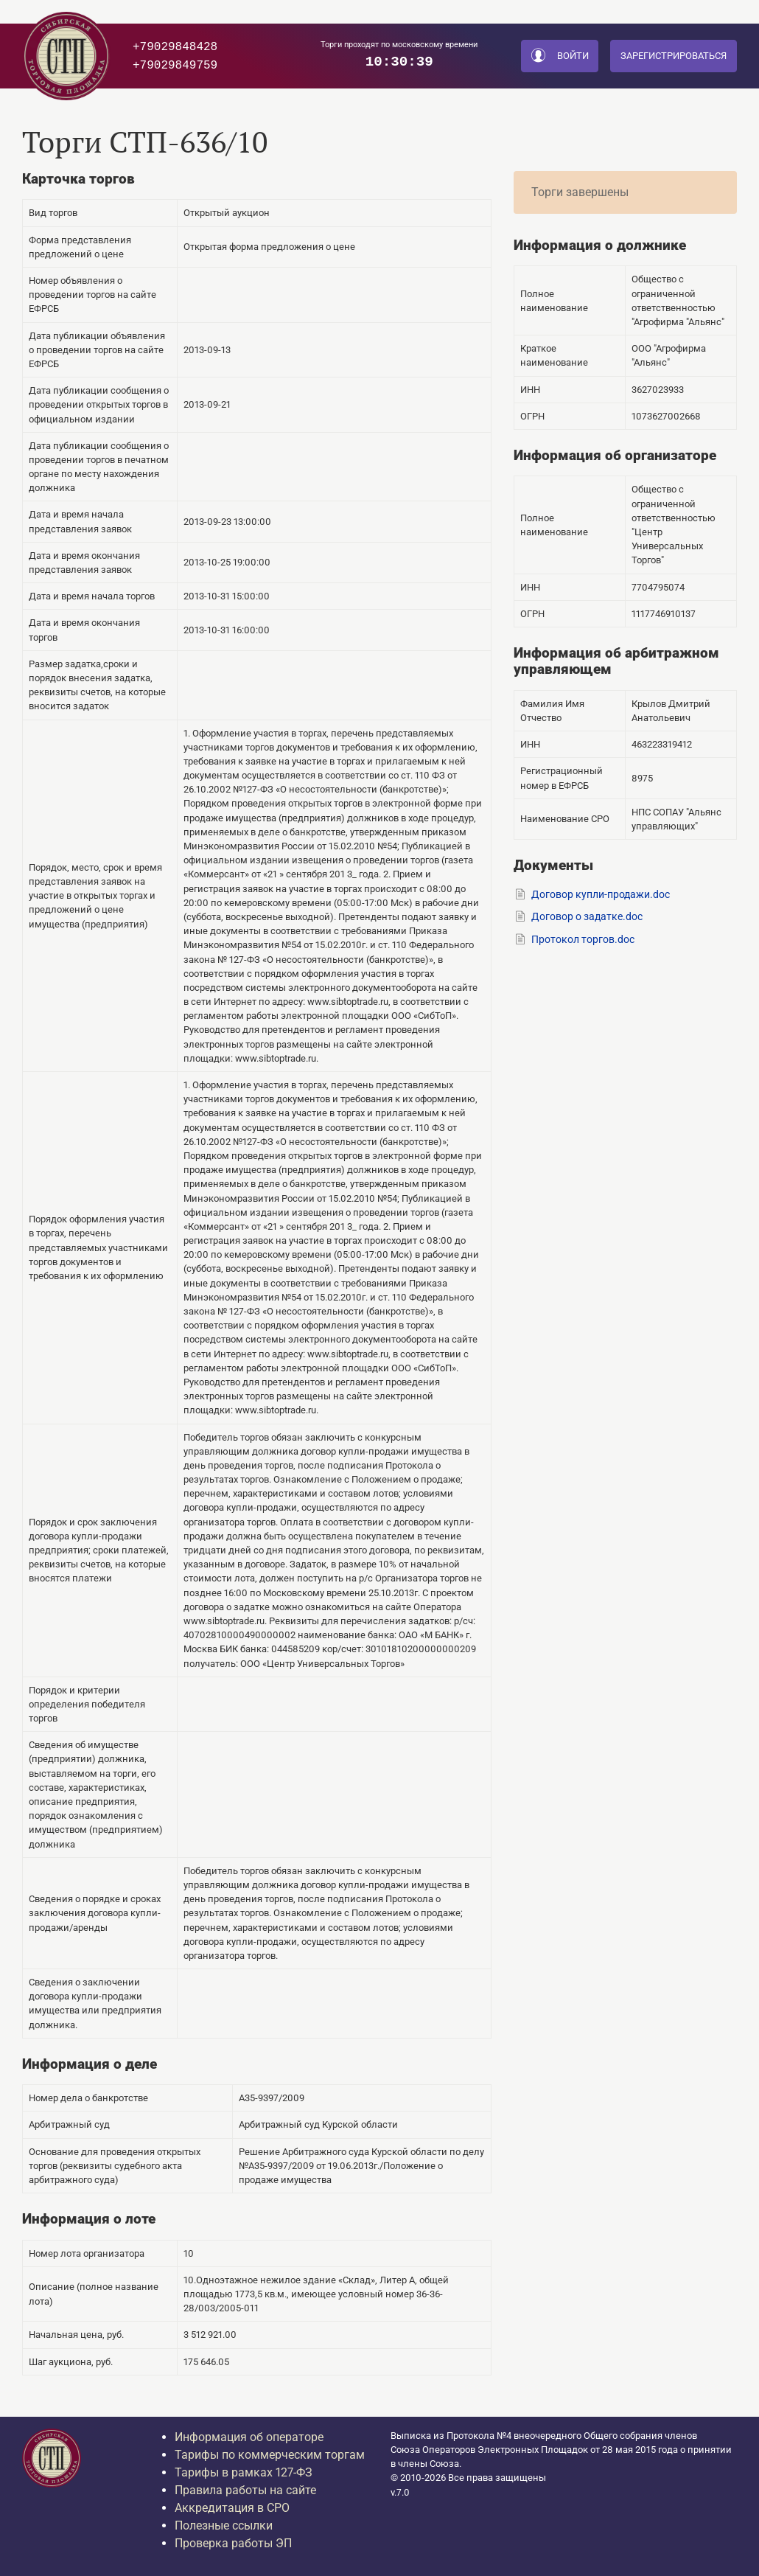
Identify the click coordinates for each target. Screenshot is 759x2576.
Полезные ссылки (224, 2525)
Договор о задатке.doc (587, 917)
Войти (560, 56)
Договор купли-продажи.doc (600, 894)
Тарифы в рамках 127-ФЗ (243, 2472)
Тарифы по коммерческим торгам (270, 2455)
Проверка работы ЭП (233, 2543)
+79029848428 (175, 46)
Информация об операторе (249, 2437)
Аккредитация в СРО (232, 2508)
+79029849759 (175, 65)
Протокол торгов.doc (582, 939)
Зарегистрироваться (673, 55)
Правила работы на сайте (245, 2490)
